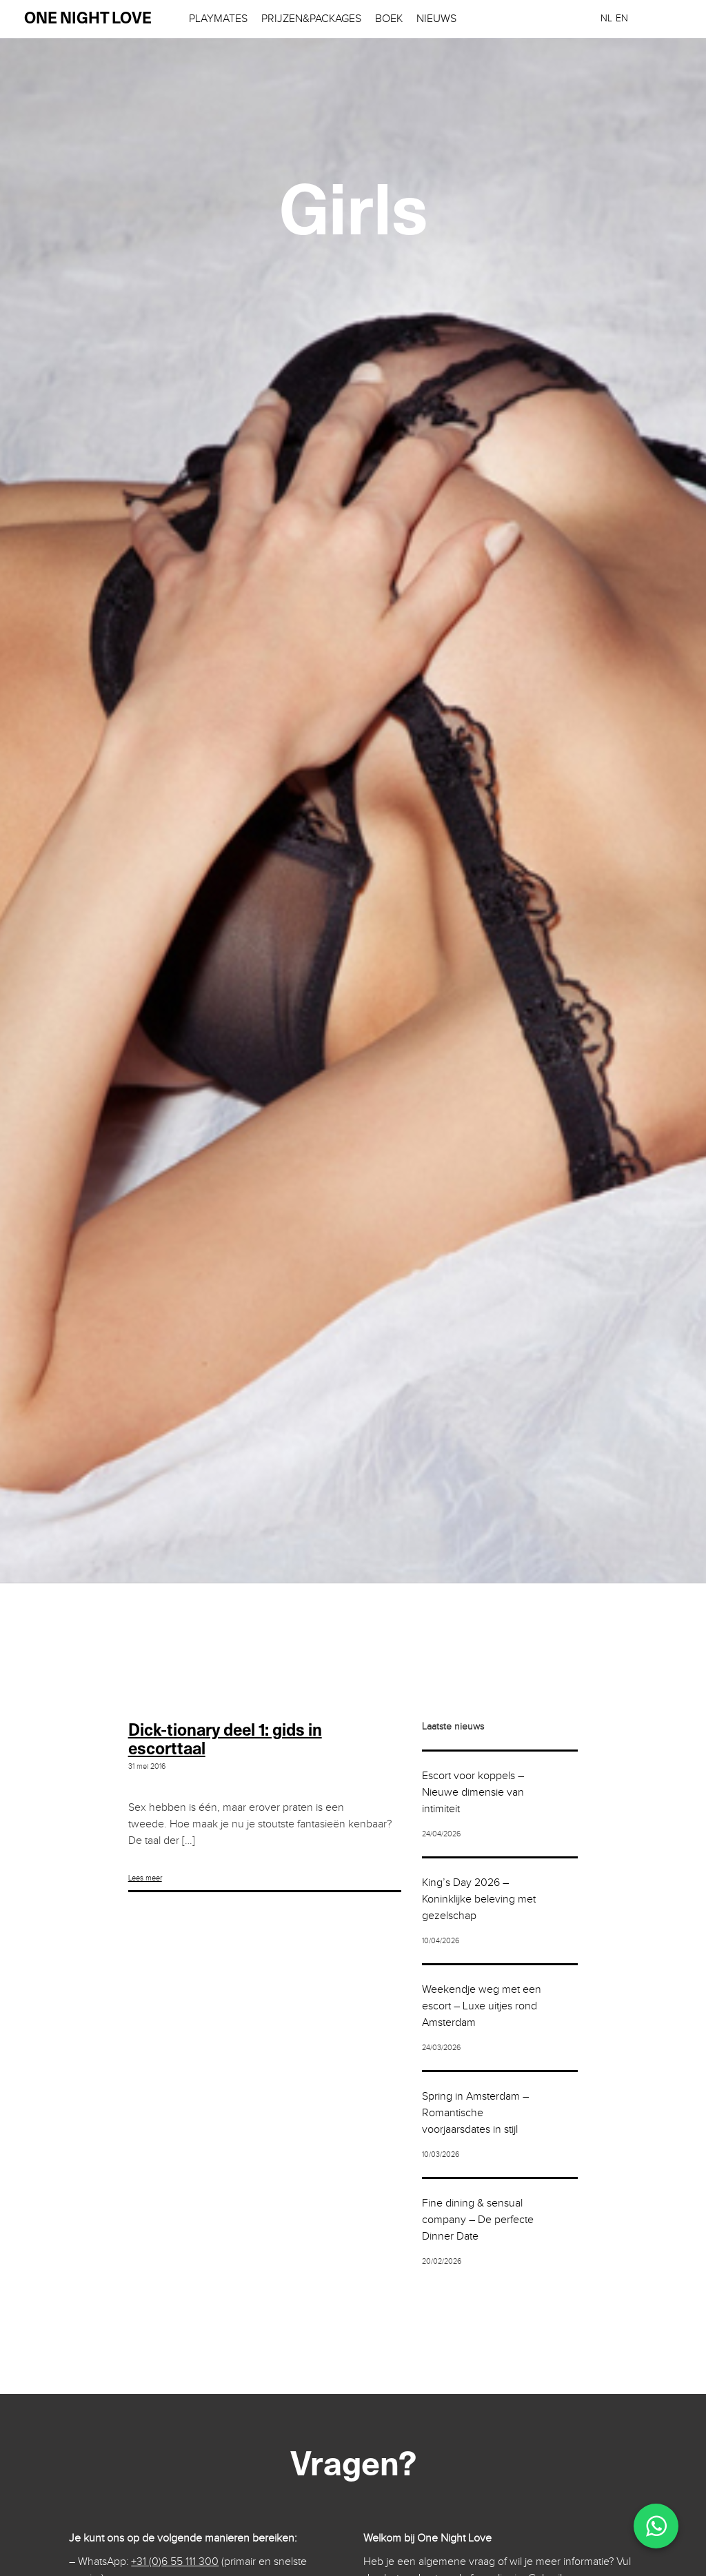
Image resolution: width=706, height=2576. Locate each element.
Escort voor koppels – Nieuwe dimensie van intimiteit (473, 1792)
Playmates (218, 19)
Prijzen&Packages (311, 19)
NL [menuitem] (606, 18)
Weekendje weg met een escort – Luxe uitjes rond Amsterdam (481, 2006)
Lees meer (145, 1878)
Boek (389, 19)
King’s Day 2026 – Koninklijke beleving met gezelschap (479, 1899)
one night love (88, 19)
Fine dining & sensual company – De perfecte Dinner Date (478, 2220)
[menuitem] (606, 18)
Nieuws (436, 19)
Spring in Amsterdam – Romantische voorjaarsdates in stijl (475, 2113)
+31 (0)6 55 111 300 (175, 2561)
